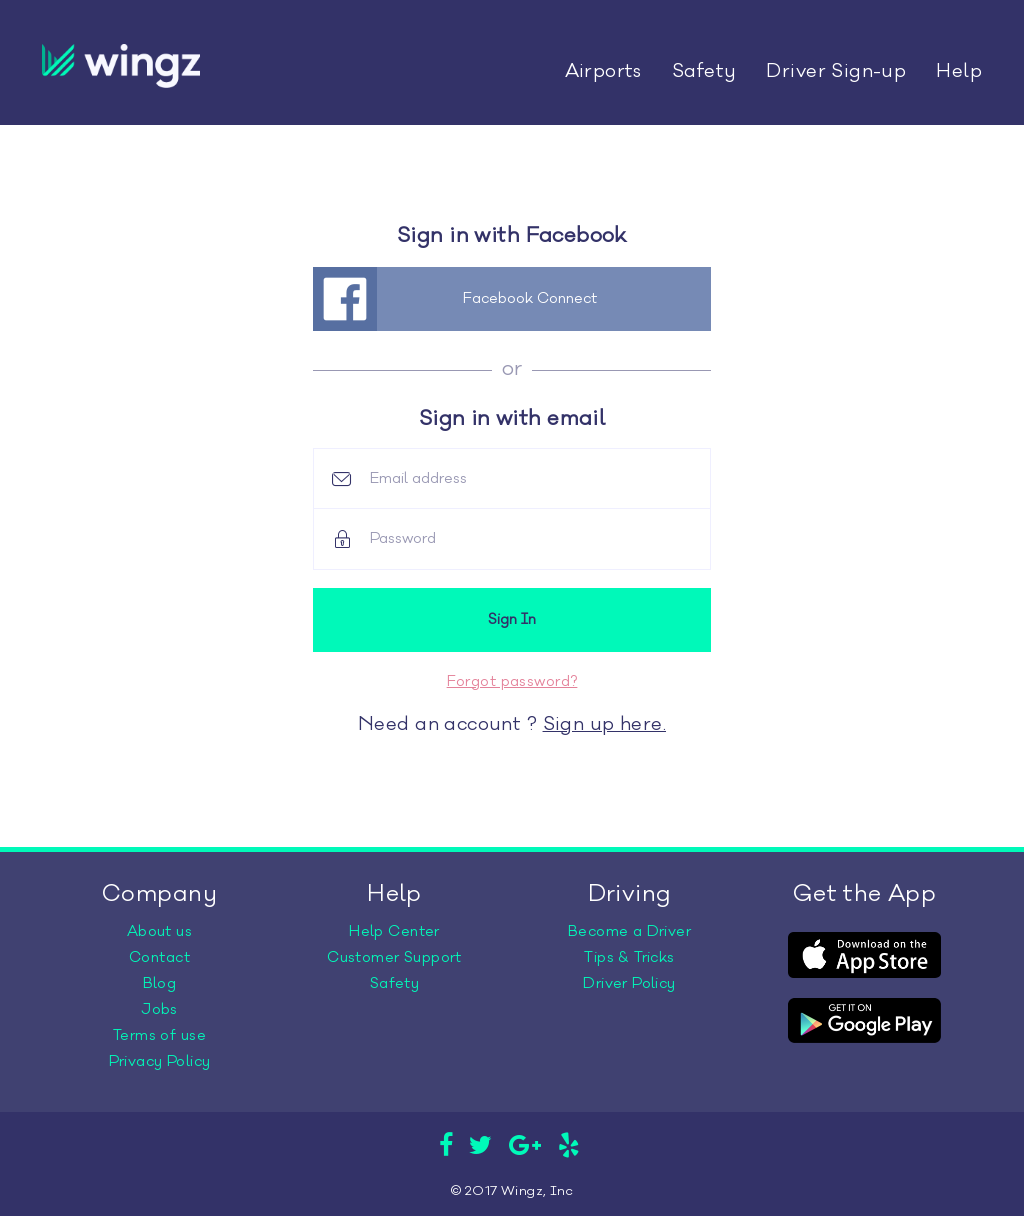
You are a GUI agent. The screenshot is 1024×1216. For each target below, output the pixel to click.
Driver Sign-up (836, 71)
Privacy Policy (160, 1061)
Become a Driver (629, 931)
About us (159, 931)
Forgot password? (512, 681)
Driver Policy (629, 983)
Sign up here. (604, 724)
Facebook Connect (530, 298)
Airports (603, 71)
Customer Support (394, 957)
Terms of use (159, 1035)
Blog (160, 983)
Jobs (159, 1009)
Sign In (512, 619)
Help (959, 71)
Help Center (394, 931)
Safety (704, 71)
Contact (159, 957)
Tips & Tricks (629, 957)
